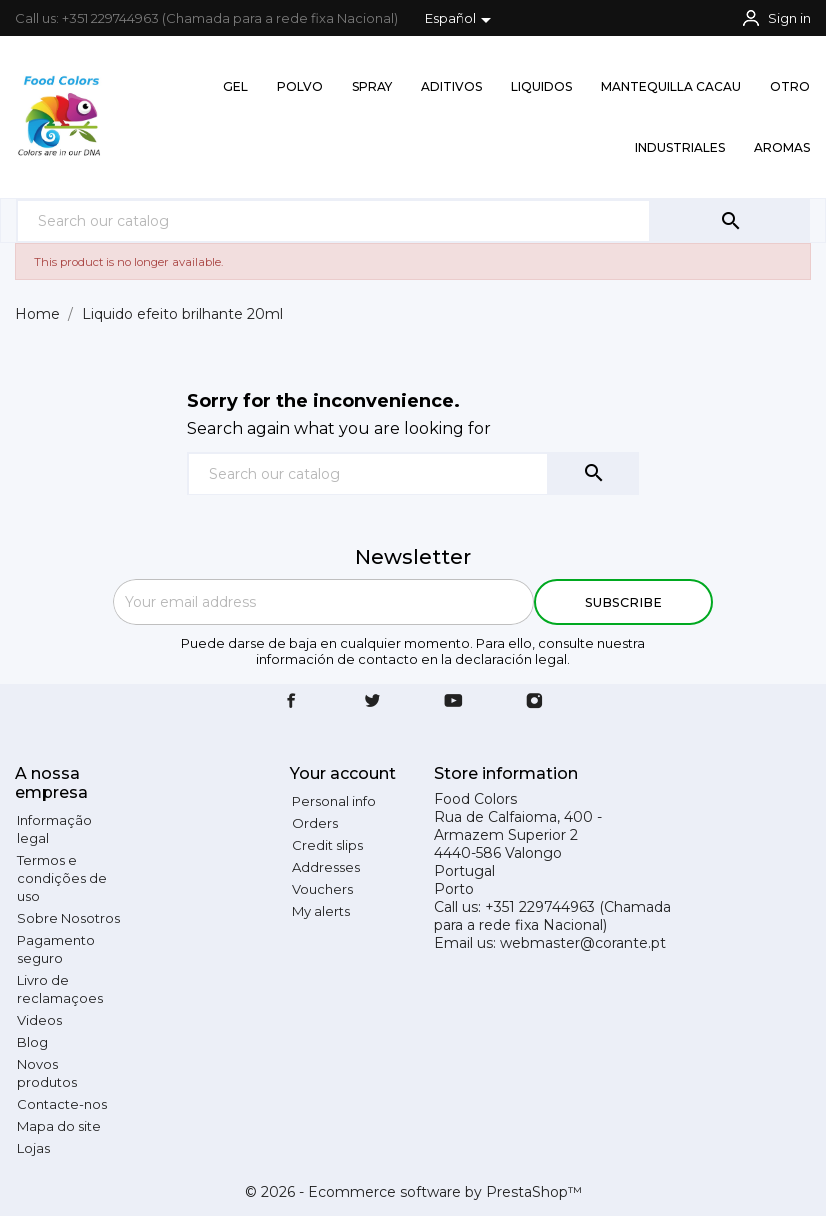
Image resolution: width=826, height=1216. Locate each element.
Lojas (33, 1148)
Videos (39, 1020)
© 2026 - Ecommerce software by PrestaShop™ (413, 1192)
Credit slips (327, 845)
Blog (32, 1042)
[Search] (333, 220)
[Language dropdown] (461, 20)
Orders (315, 823)
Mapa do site (59, 1126)
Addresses (326, 867)
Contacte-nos (62, 1104)
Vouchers (322, 889)
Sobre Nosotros (68, 918)
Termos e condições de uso (62, 878)
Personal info (334, 801)
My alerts (321, 911)
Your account (343, 773)
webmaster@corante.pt (583, 943)
